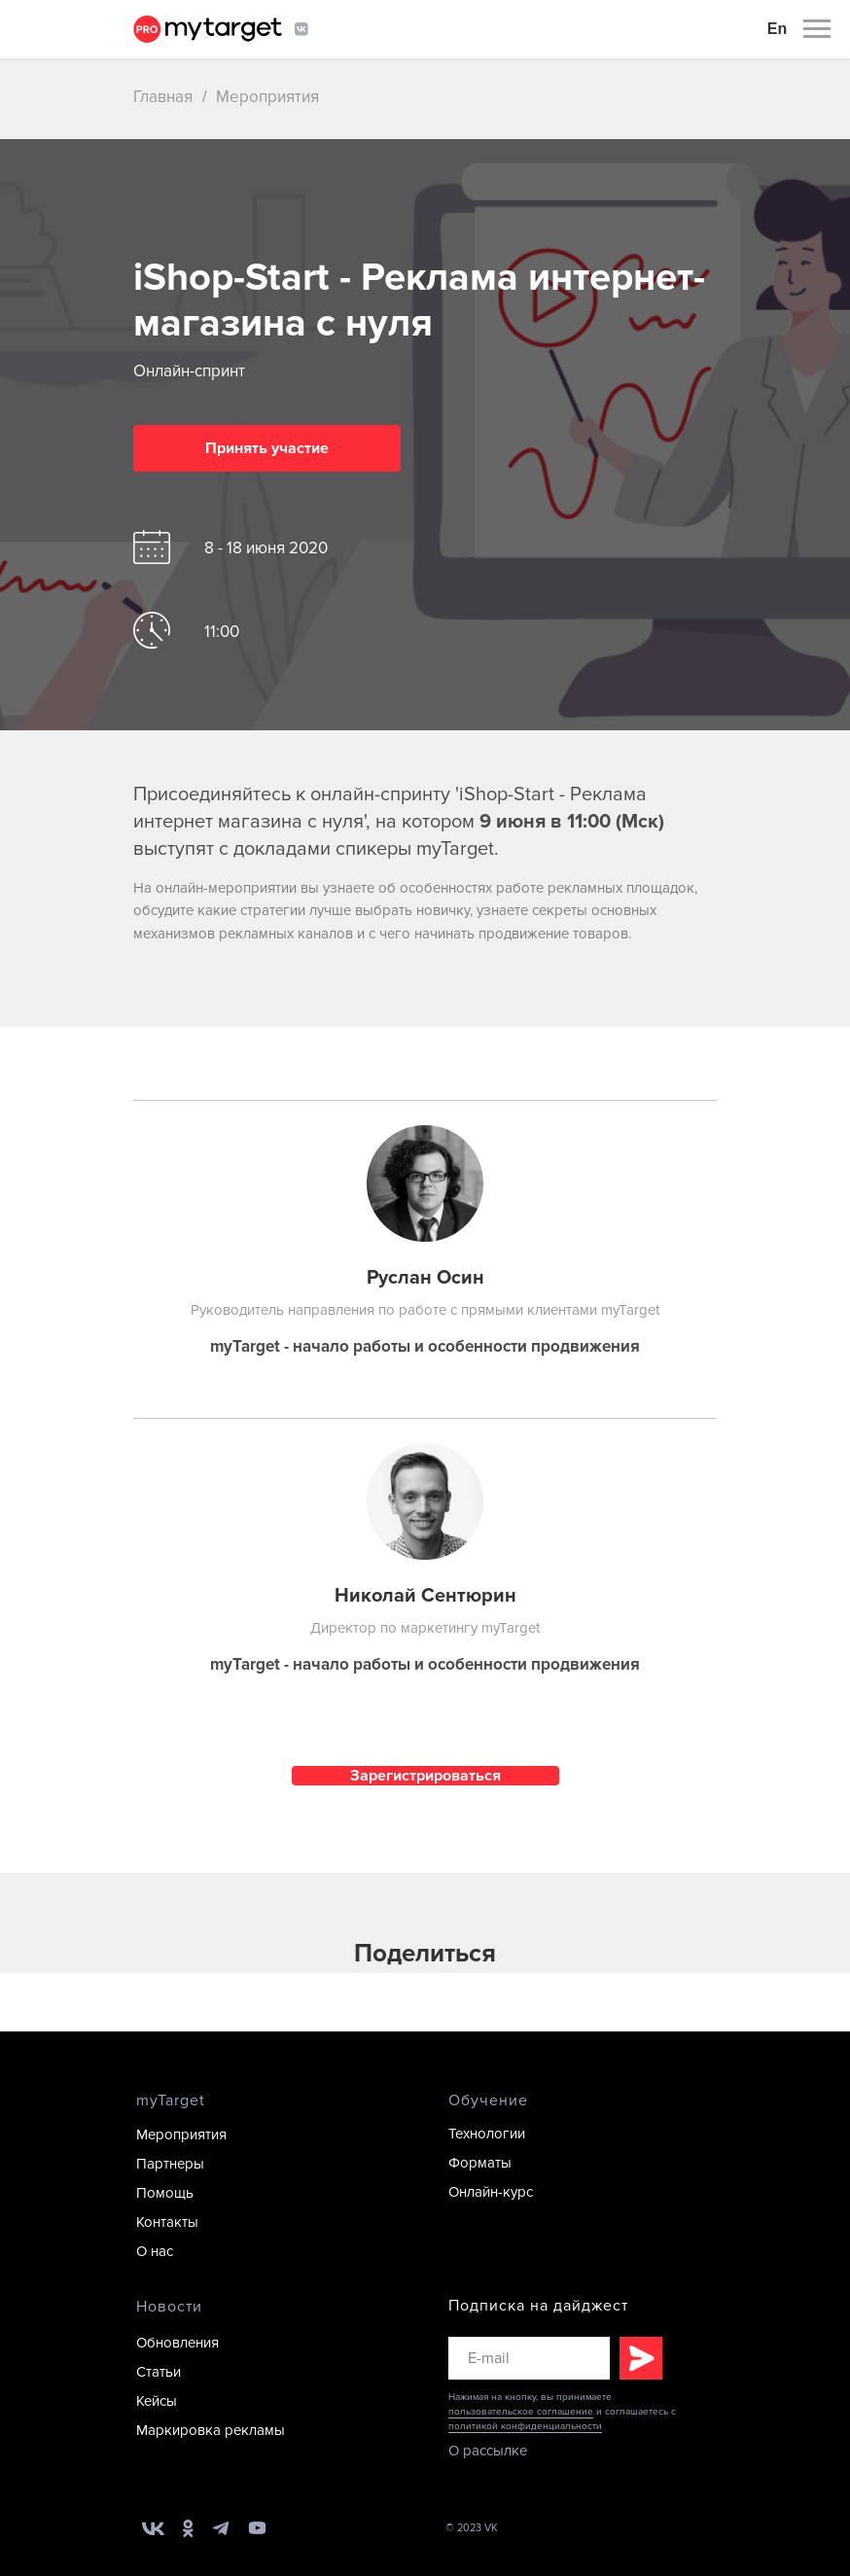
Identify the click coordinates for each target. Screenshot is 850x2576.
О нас (154, 2251)
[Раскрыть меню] (817, 29)
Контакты (167, 2222)
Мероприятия (267, 97)
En (777, 28)
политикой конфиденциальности (525, 2426)
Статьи (158, 2372)
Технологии (486, 2133)
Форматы (480, 2162)
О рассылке (487, 2450)
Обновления (177, 2342)
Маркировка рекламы (210, 2430)
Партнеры (170, 2163)
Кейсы (156, 2401)
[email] (529, 2358)
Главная (163, 97)
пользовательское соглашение (520, 2411)
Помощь (165, 2193)
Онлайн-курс (490, 2192)
